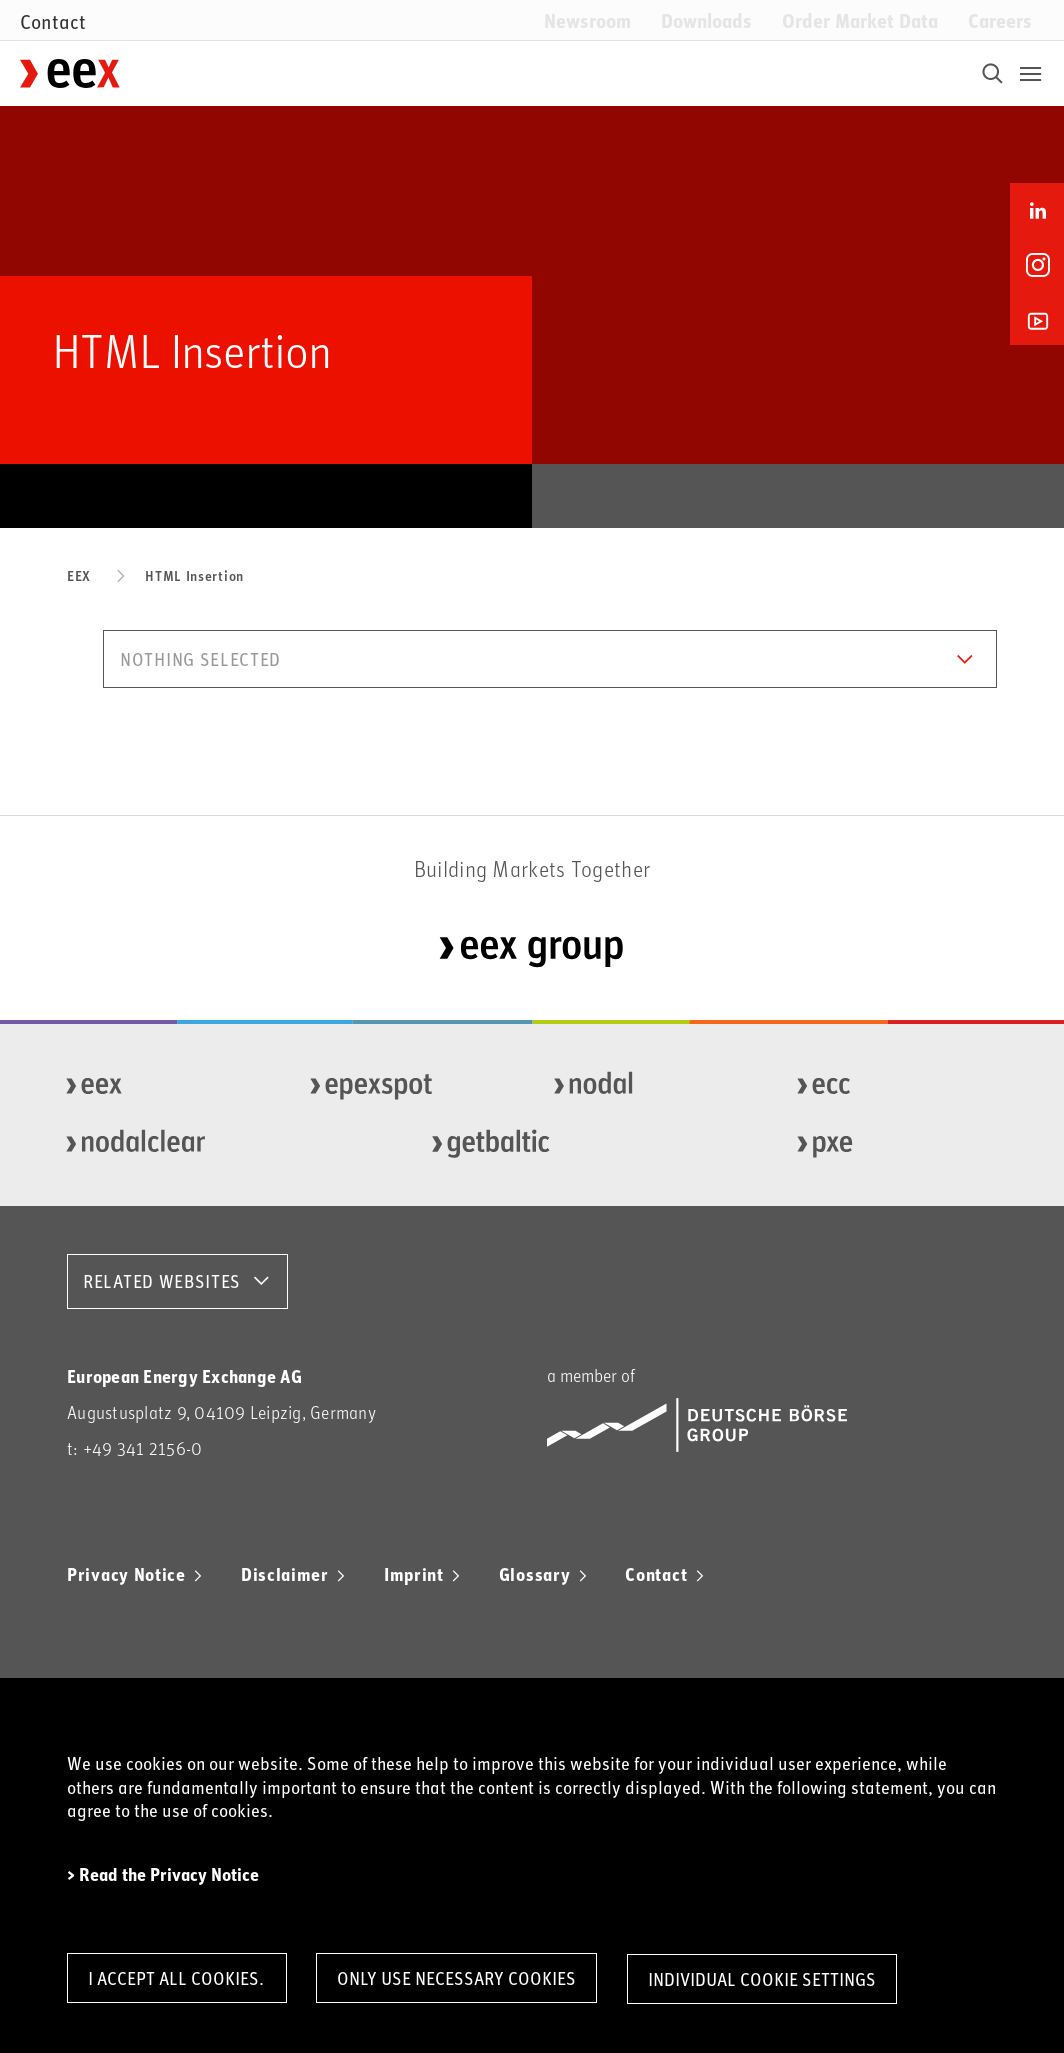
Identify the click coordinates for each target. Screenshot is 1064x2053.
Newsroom (587, 19)
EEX (79, 575)
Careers (1000, 19)
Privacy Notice (126, 1574)
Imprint (414, 1574)
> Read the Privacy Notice (163, 1873)
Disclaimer (285, 1574)
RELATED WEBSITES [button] (162, 1281)
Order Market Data (860, 19)
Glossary (535, 1574)
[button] (550, 659)
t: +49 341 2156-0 (134, 1448)
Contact (656, 1574)
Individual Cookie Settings (769, 1979)
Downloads (706, 19)
